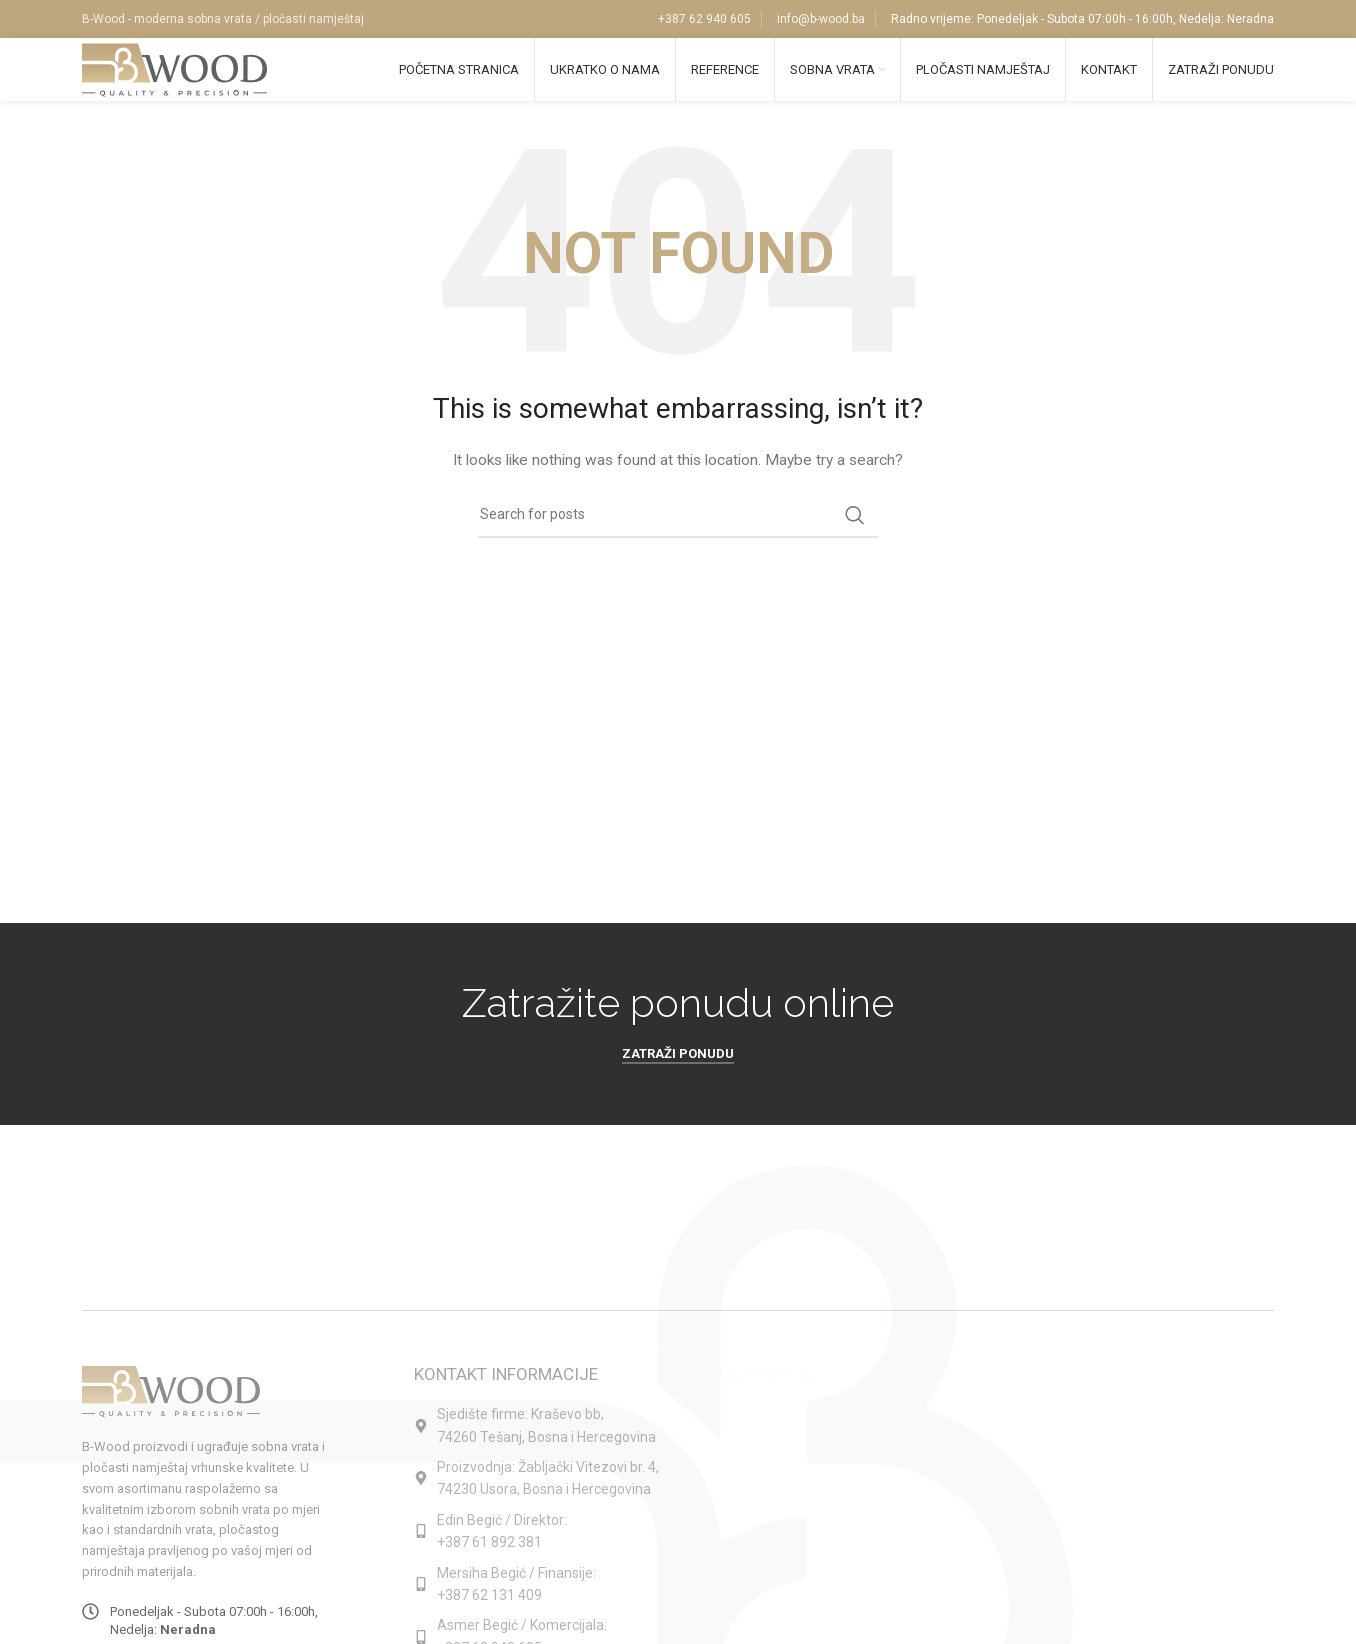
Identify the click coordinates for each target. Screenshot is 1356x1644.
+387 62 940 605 (704, 20)
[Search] (678, 535)
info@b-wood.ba (821, 20)
